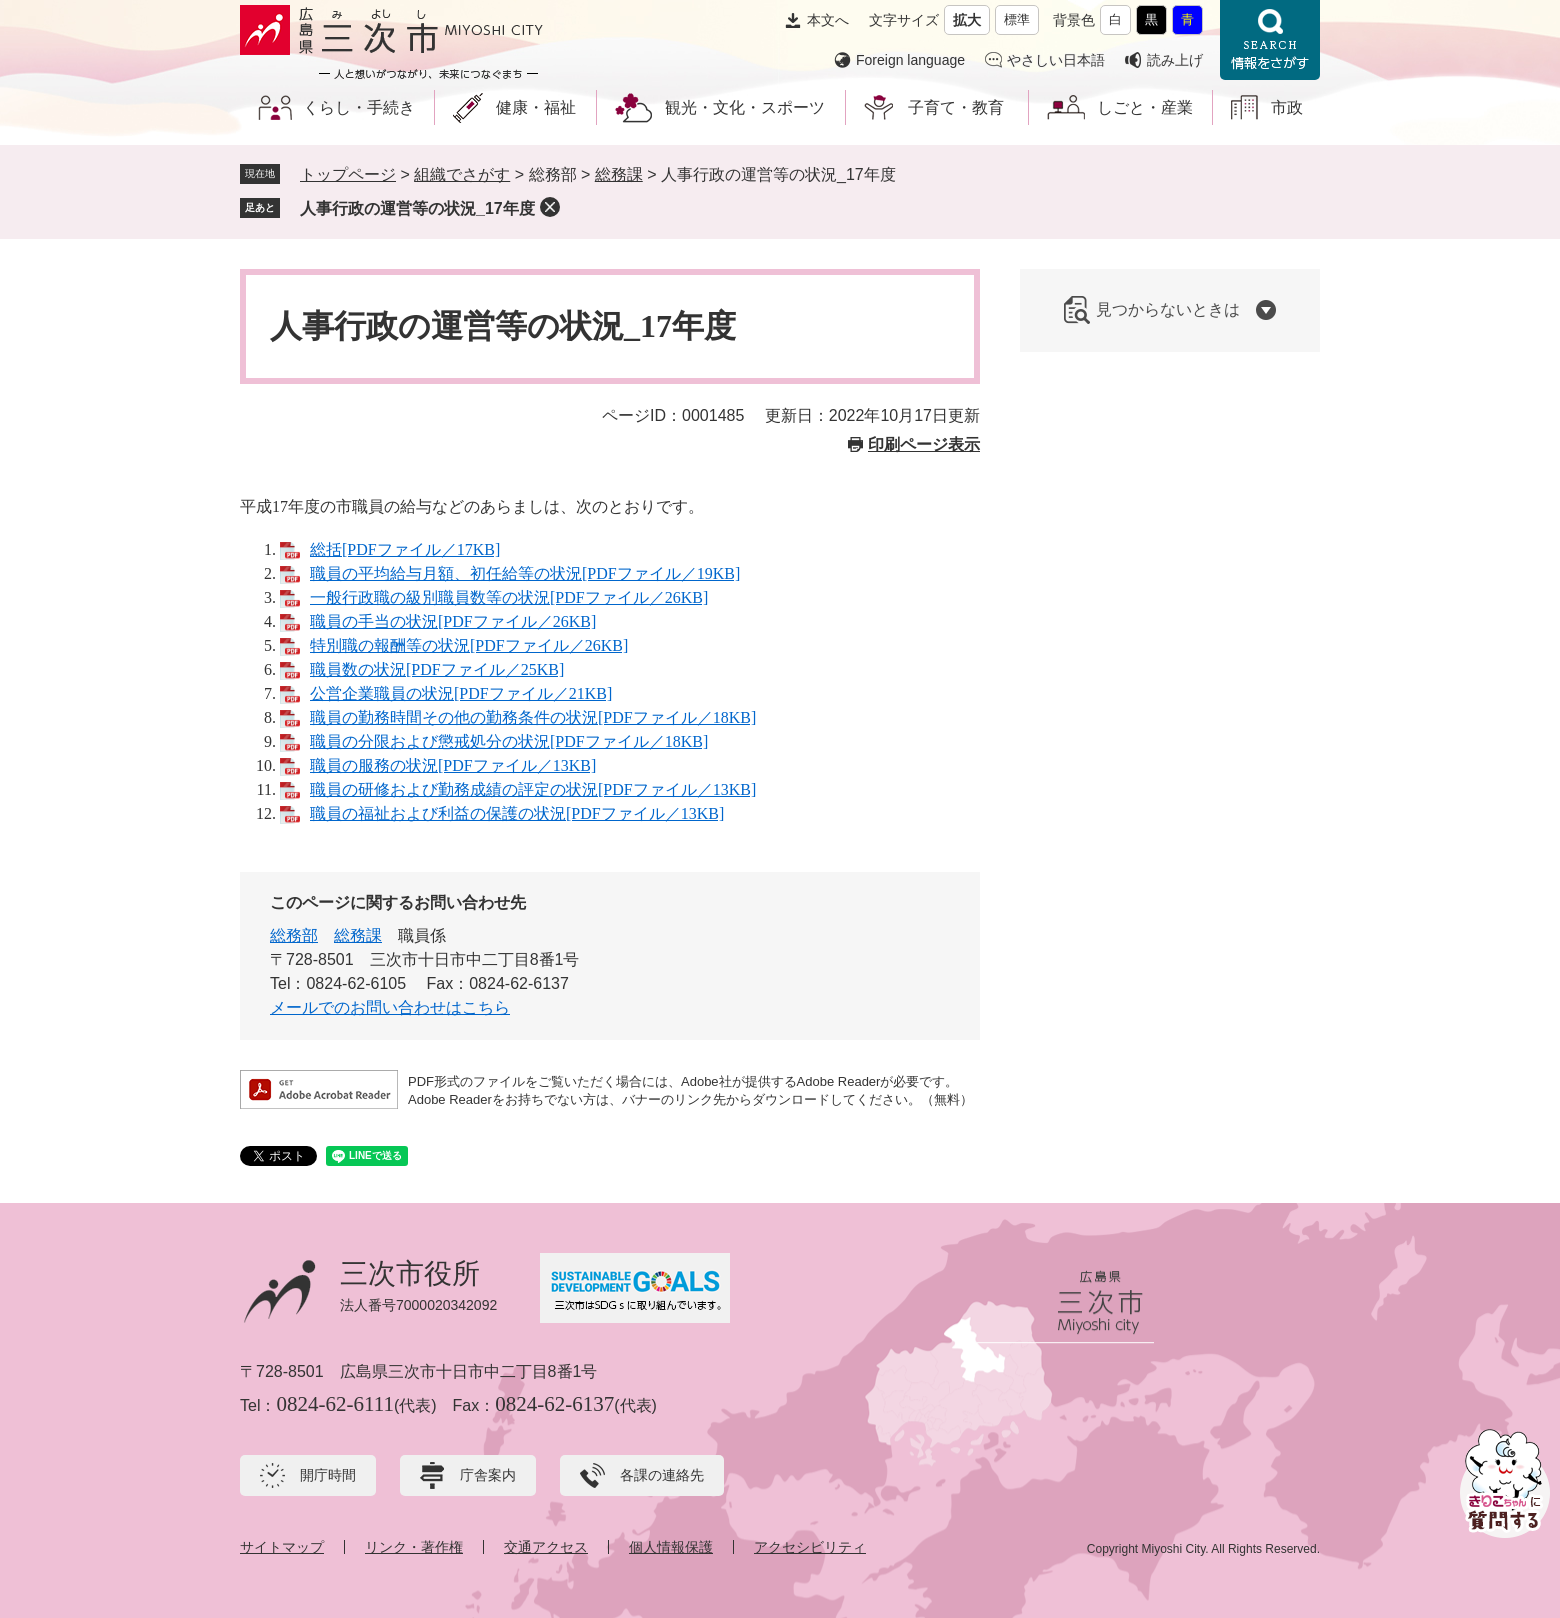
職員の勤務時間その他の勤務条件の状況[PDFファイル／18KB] (533, 717)
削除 (550, 207)
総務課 (619, 174)
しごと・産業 (1145, 107)
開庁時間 (328, 1475)
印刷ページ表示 (924, 444)
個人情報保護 (671, 1547)
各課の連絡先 (662, 1475)
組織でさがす (462, 174)
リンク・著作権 (414, 1547)
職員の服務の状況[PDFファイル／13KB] (453, 765)
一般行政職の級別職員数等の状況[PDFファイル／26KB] (509, 597)
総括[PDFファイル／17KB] (405, 549)
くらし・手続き (359, 107)
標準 (1017, 19)
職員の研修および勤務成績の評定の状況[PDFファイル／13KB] (533, 789)
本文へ (828, 20)
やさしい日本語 (1056, 60)
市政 (1287, 107)
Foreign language (910, 60)
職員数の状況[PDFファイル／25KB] (437, 669)
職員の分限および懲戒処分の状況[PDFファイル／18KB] (509, 741)
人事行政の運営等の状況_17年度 (417, 208)
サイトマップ (282, 1547)
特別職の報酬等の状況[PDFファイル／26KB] (469, 645)
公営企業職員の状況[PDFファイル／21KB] (461, 693)
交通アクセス (546, 1547)
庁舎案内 (488, 1475)
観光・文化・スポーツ (745, 107)
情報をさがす (1270, 40)
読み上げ (1175, 60)
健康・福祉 (536, 107)
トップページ (348, 174)
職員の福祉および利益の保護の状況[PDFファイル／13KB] (517, 813)
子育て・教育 (956, 107)
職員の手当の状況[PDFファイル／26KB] (453, 621)
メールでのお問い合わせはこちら (390, 1007)
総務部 (294, 935)
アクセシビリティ (810, 1547)
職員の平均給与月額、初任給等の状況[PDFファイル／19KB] (525, 573)
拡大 (967, 20)
